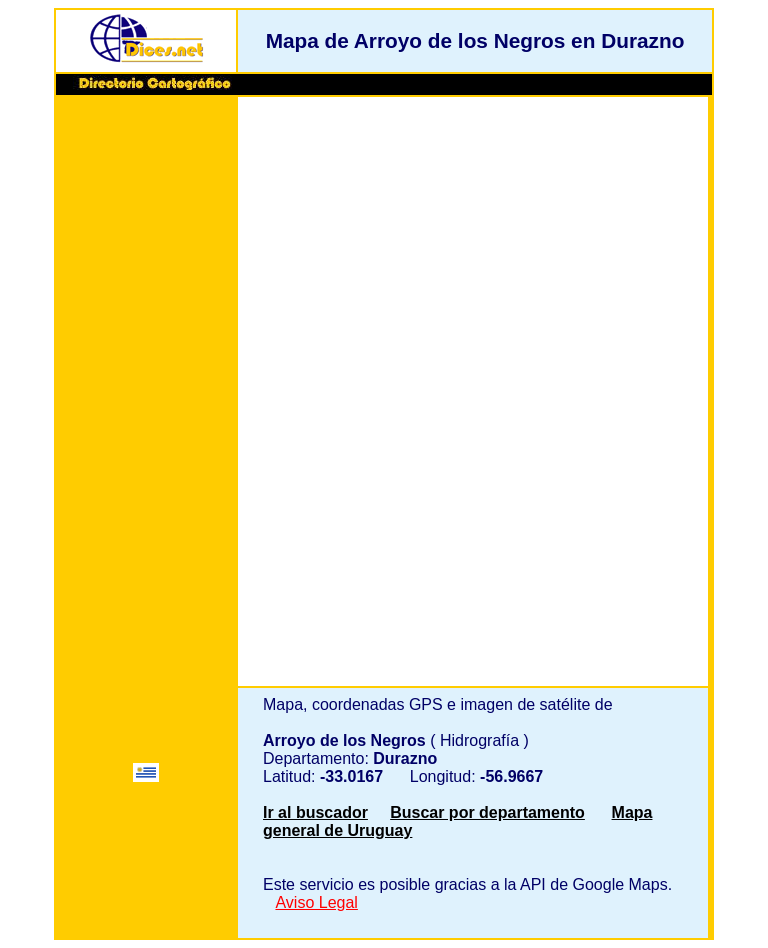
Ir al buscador (315, 812)
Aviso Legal (316, 902)
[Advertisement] (146, 407)
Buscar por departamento (487, 812)
